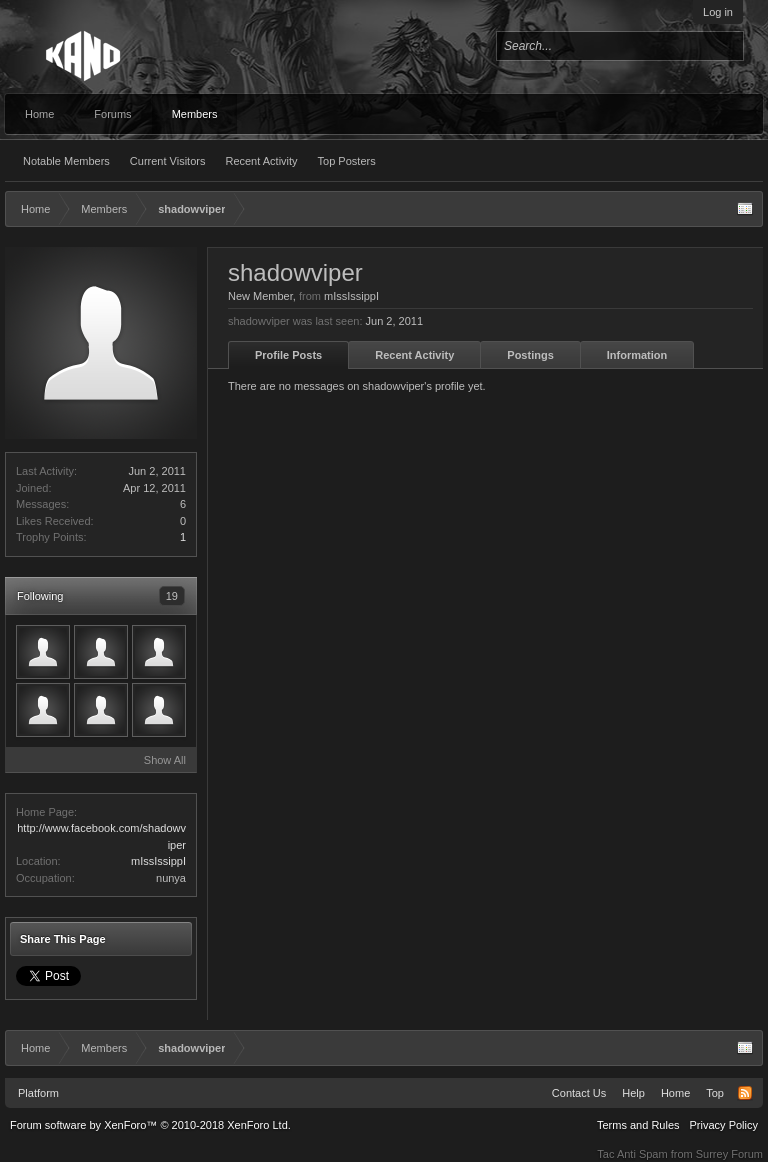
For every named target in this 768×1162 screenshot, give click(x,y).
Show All (165, 760)
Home (39, 114)
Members (195, 114)
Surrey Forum (729, 1154)
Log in (718, 12)
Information (637, 355)
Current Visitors (168, 161)
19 (172, 596)
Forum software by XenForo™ (150, 1125)
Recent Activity (261, 161)
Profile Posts (288, 355)
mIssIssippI (158, 861)
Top (715, 1093)
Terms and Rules (638, 1125)
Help (633, 1093)
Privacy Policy (724, 1125)
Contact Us (579, 1093)
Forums (112, 114)
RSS (745, 1093)
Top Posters (347, 161)
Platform (38, 1093)
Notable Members (66, 161)
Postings (530, 355)
